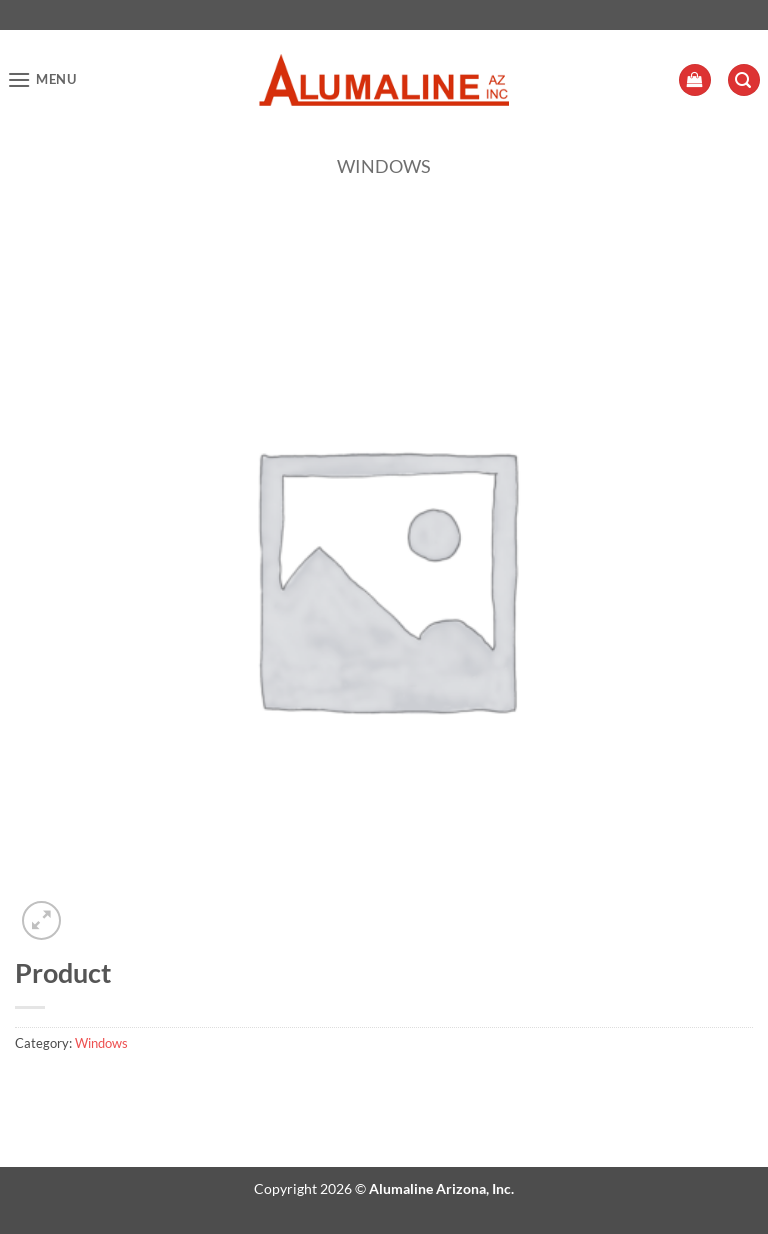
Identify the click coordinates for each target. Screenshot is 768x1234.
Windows (384, 166)
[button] (42, 79)
